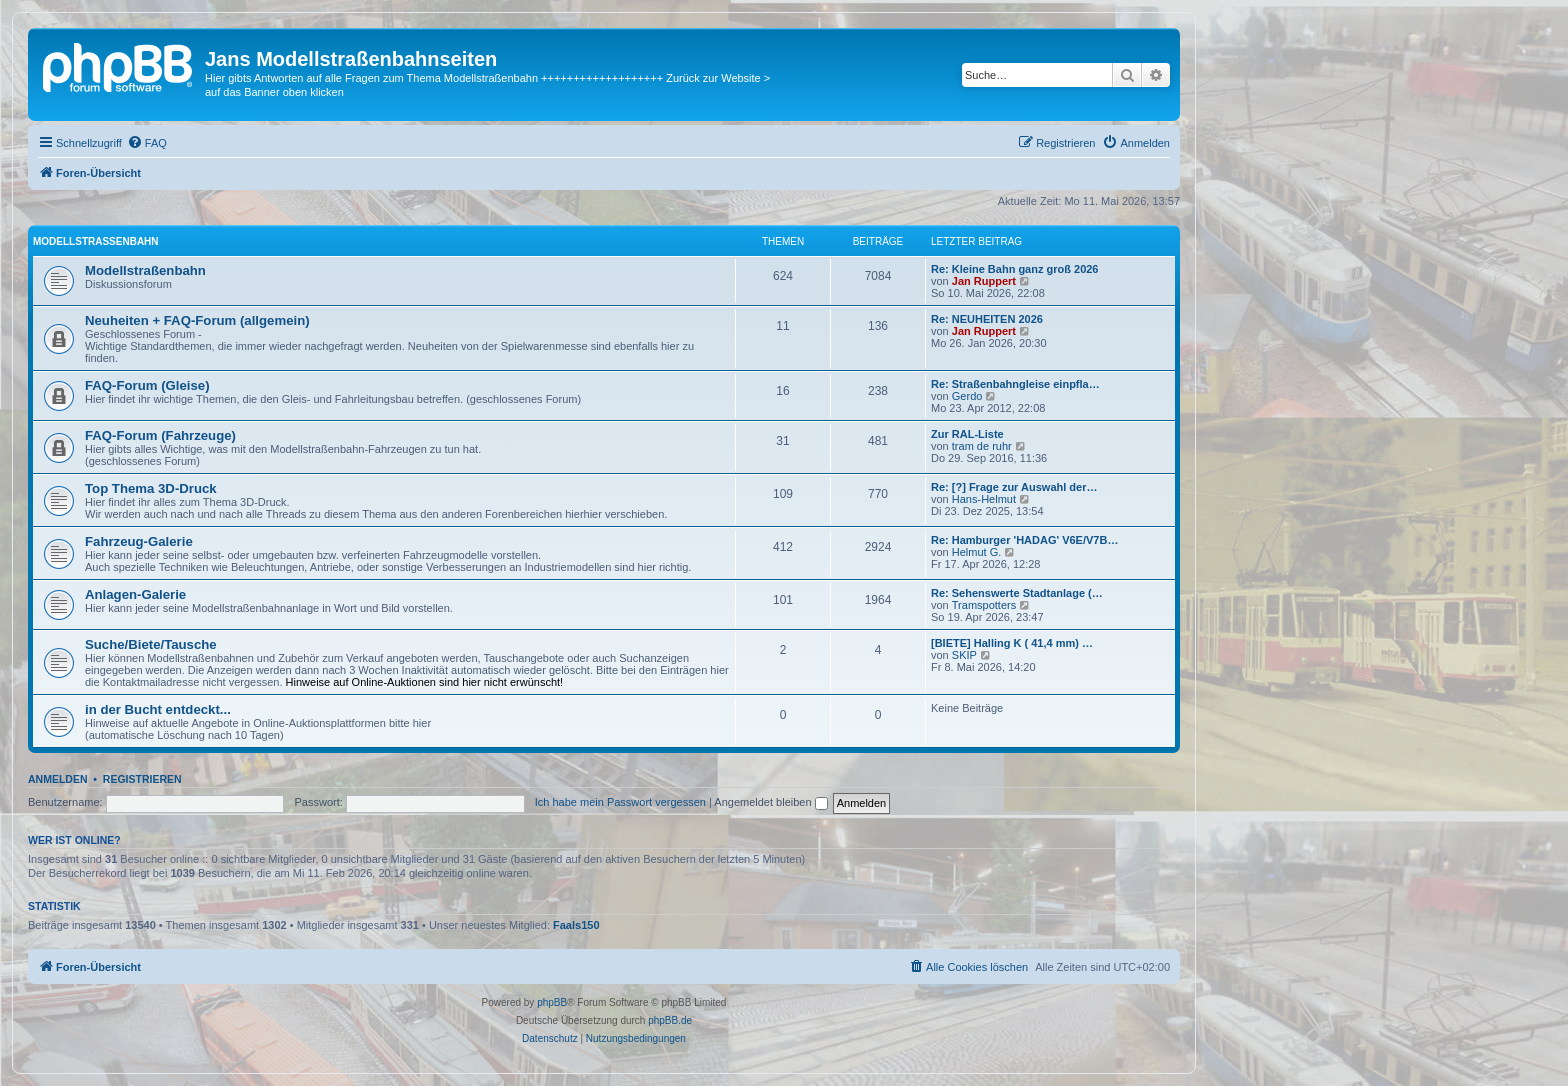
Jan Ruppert (984, 281)
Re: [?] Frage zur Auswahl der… (1014, 487)
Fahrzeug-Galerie (139, 541)
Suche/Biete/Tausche (151, 644)
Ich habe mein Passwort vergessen (620, 802)
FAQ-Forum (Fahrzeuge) (160, 435)
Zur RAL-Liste (967, 434)
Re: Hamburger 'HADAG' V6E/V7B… (1024, 540)
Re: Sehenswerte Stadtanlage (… (1017, 593)
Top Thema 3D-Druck (151, 488)
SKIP (964, 655)
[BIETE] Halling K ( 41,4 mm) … (1012, 643)
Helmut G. (977, 552)
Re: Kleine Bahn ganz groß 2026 (1014, 269)
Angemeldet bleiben (770, 802)
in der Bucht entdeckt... (158, 709)
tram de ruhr (982, 446)
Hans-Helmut (984, 499)
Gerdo (967, 396)
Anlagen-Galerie (135, 594)
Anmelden (58, 779)
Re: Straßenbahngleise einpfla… (1015, 384)
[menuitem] (147, 143)
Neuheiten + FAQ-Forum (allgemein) (197, 320)
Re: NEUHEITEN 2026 (987, 319)
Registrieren (142, 779)
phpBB (552, 1002)
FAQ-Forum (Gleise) (147, 385)
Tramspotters (984, 605)
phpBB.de (670, 1020)
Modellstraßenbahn (96, 241)
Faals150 (576, 925)
